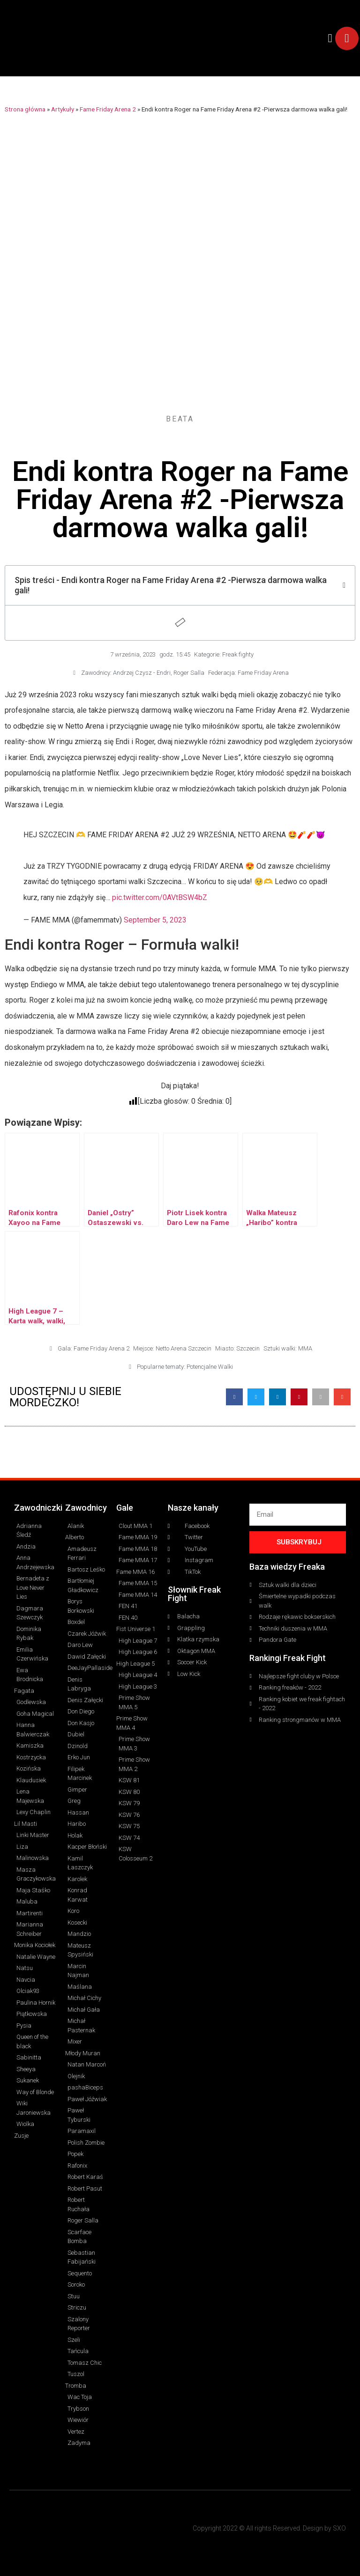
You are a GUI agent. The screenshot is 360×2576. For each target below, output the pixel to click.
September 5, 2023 (155, 919)
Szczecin (248, 1348)
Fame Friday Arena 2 (108, 109)
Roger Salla (188, 672)
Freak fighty (238, 654)
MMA (305, 1348)
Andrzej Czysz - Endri (142, 672)
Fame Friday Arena (263, 672)
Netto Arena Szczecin (183, 1348)
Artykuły (62, 109)
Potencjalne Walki (210, 1366)
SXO (339, 2528)
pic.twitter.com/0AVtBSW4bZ (159, 897)
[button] (330, 38)
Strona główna (25, 109)
